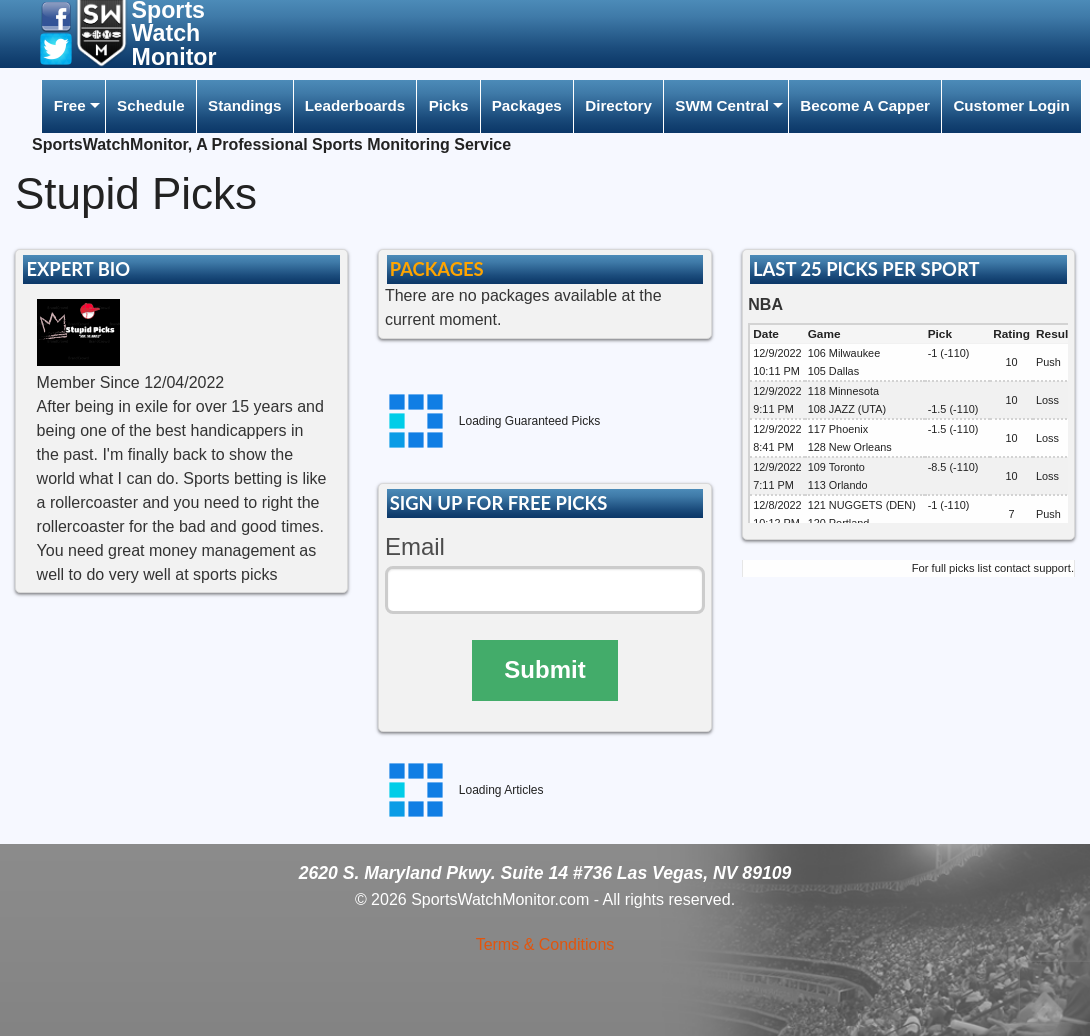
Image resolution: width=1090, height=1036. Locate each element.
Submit (544, 669)
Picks (449, 105)
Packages (527, 105)
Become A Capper (865, 105)
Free (70, 105)
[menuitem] (73, 106)
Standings (244, 105)
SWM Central (722, 105)
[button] (56, 15)
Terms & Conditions (545, 944)
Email (415, 546)
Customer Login (1011, 105)
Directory (618, 105)
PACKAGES (437, 269)
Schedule (151, 105)
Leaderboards (355, 105)
